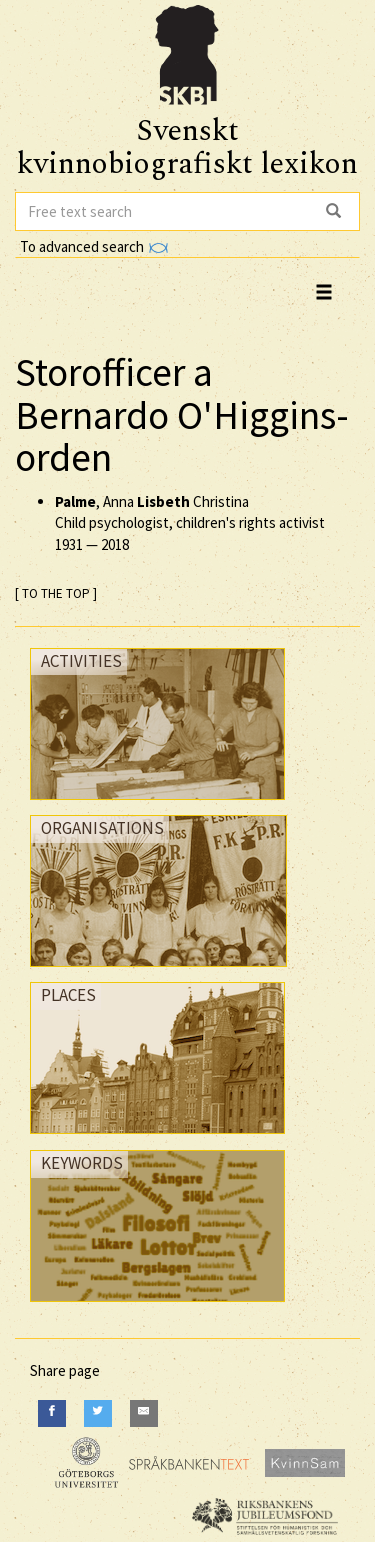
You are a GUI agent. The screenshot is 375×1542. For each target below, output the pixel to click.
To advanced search (94, 246)
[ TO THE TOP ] (56, 593)
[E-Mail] (144, 1413)
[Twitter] (98, 1413)
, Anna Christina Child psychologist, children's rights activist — (190, 523)
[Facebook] (52, 1413)
